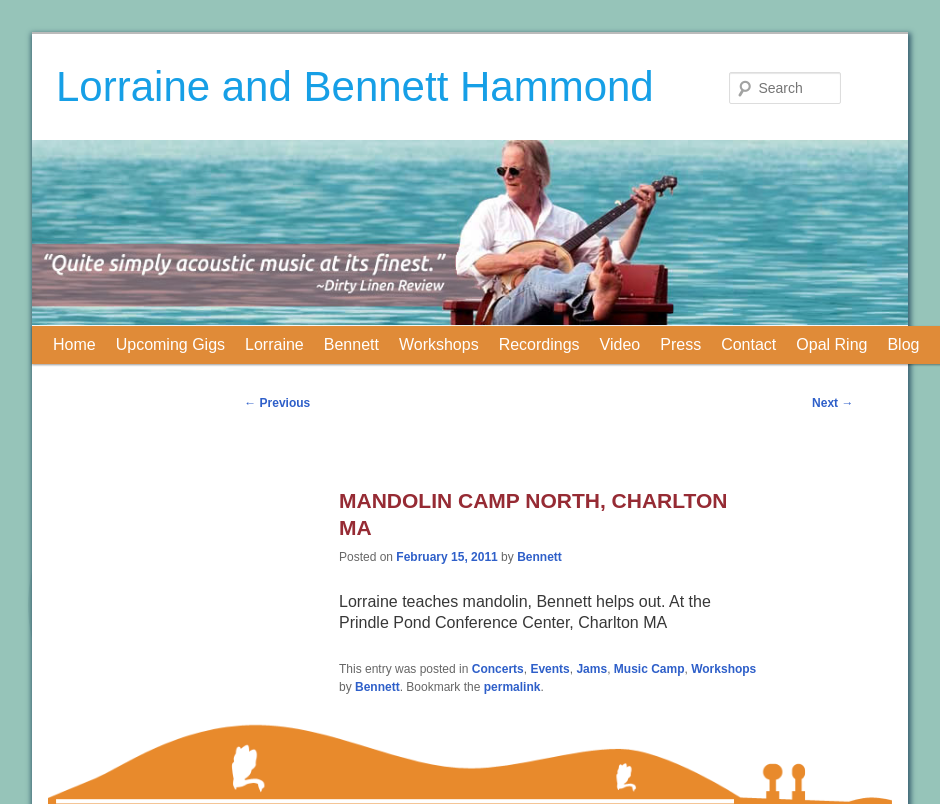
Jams (591, 669)
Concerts (498, 669)
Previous (277, 403)
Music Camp (649, 669)
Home (74, 344)
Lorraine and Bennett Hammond (355, 86)
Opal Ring (831, 344)
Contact (748, 344)
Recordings (539, 344)
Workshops (439, 344)
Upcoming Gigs (170, 344)
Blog (903, 344)
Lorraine (274, 344)
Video (620, 344)
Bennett (351, 344)
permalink (512, 687)
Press (680, 344)
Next (832, 403)
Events (549, 669)
